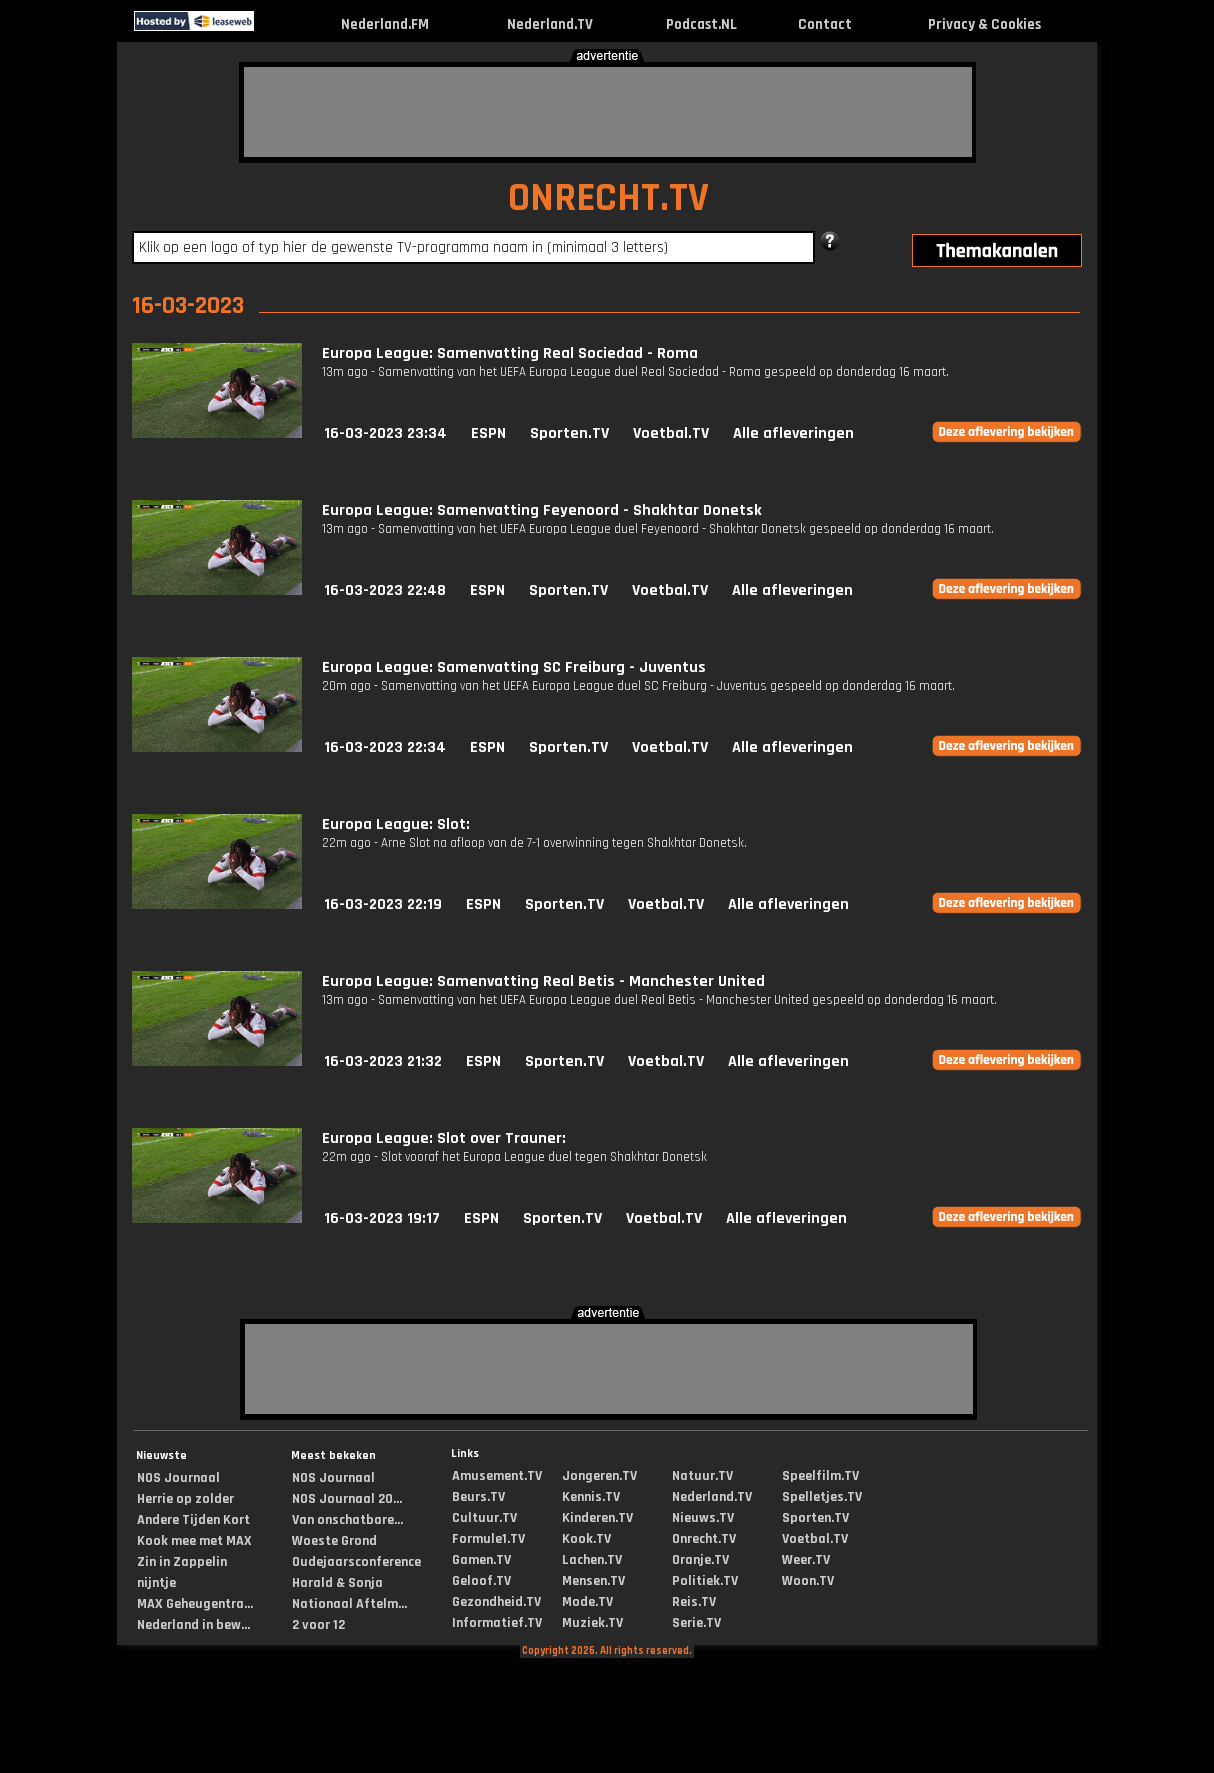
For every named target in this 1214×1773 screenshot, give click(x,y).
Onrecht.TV (704, 1539)
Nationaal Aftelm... (349, 1604)
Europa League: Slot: (396, 824)
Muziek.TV (592, 1623)
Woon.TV (808, 1581)
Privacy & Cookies (984, 24)
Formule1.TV (488, 1539)
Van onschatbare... (347, 1520)
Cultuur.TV (484, 1518)
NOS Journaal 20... (347, 1499)
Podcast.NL (701, 24)
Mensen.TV (593, 1581)
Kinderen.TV (597, 1518)
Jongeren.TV (599, 1476)
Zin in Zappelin (182, 1562)
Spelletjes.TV (822, 1497)
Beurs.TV (478, 1497)
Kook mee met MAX (194, 1541)
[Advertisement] (608, 112)
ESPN (488, 433)
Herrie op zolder (185, 1499)
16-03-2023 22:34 (385, 747)
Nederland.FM (385, 24)
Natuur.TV (702, 1476)
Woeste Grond (334, 1541)
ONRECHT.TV (608, 198)
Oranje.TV (700, 1560)
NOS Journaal (178, 1478)
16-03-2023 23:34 (385, 433)
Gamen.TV (481, 1560)
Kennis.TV (591, 1497)
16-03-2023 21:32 (383, 1061)
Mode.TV (587, 1602)
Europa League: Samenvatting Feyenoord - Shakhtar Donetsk (542, 510)
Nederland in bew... (193, 1625)
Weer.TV (806, 1560)
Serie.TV (696, 1623)
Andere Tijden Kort (193, 1520)
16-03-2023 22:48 (385, 590)
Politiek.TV (705, 1581)
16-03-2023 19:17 (382, 1218)
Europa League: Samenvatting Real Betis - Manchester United (543, 981)
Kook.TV (586, 1539)
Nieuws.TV (703, 1518)
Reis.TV (694, 1602)
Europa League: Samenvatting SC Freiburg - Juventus (514, 667)
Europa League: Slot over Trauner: (444, 1138)
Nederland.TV (550, 24)
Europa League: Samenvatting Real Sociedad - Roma (510, 353)
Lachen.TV (592, 1560)
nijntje (156, 1583)
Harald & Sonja (337, 1583)
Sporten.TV (569, 433)
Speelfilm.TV (820, 1476)
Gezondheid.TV (496, 1602)
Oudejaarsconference (356, 1562)
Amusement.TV (497, 1476)
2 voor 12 (318, 1625)
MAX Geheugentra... (195, 1604)
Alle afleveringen (793, 433)
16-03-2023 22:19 (383, 904)
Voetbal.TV (671, 433)
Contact (825, 24)
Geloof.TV (481, 1581)
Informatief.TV (497, 1623)
